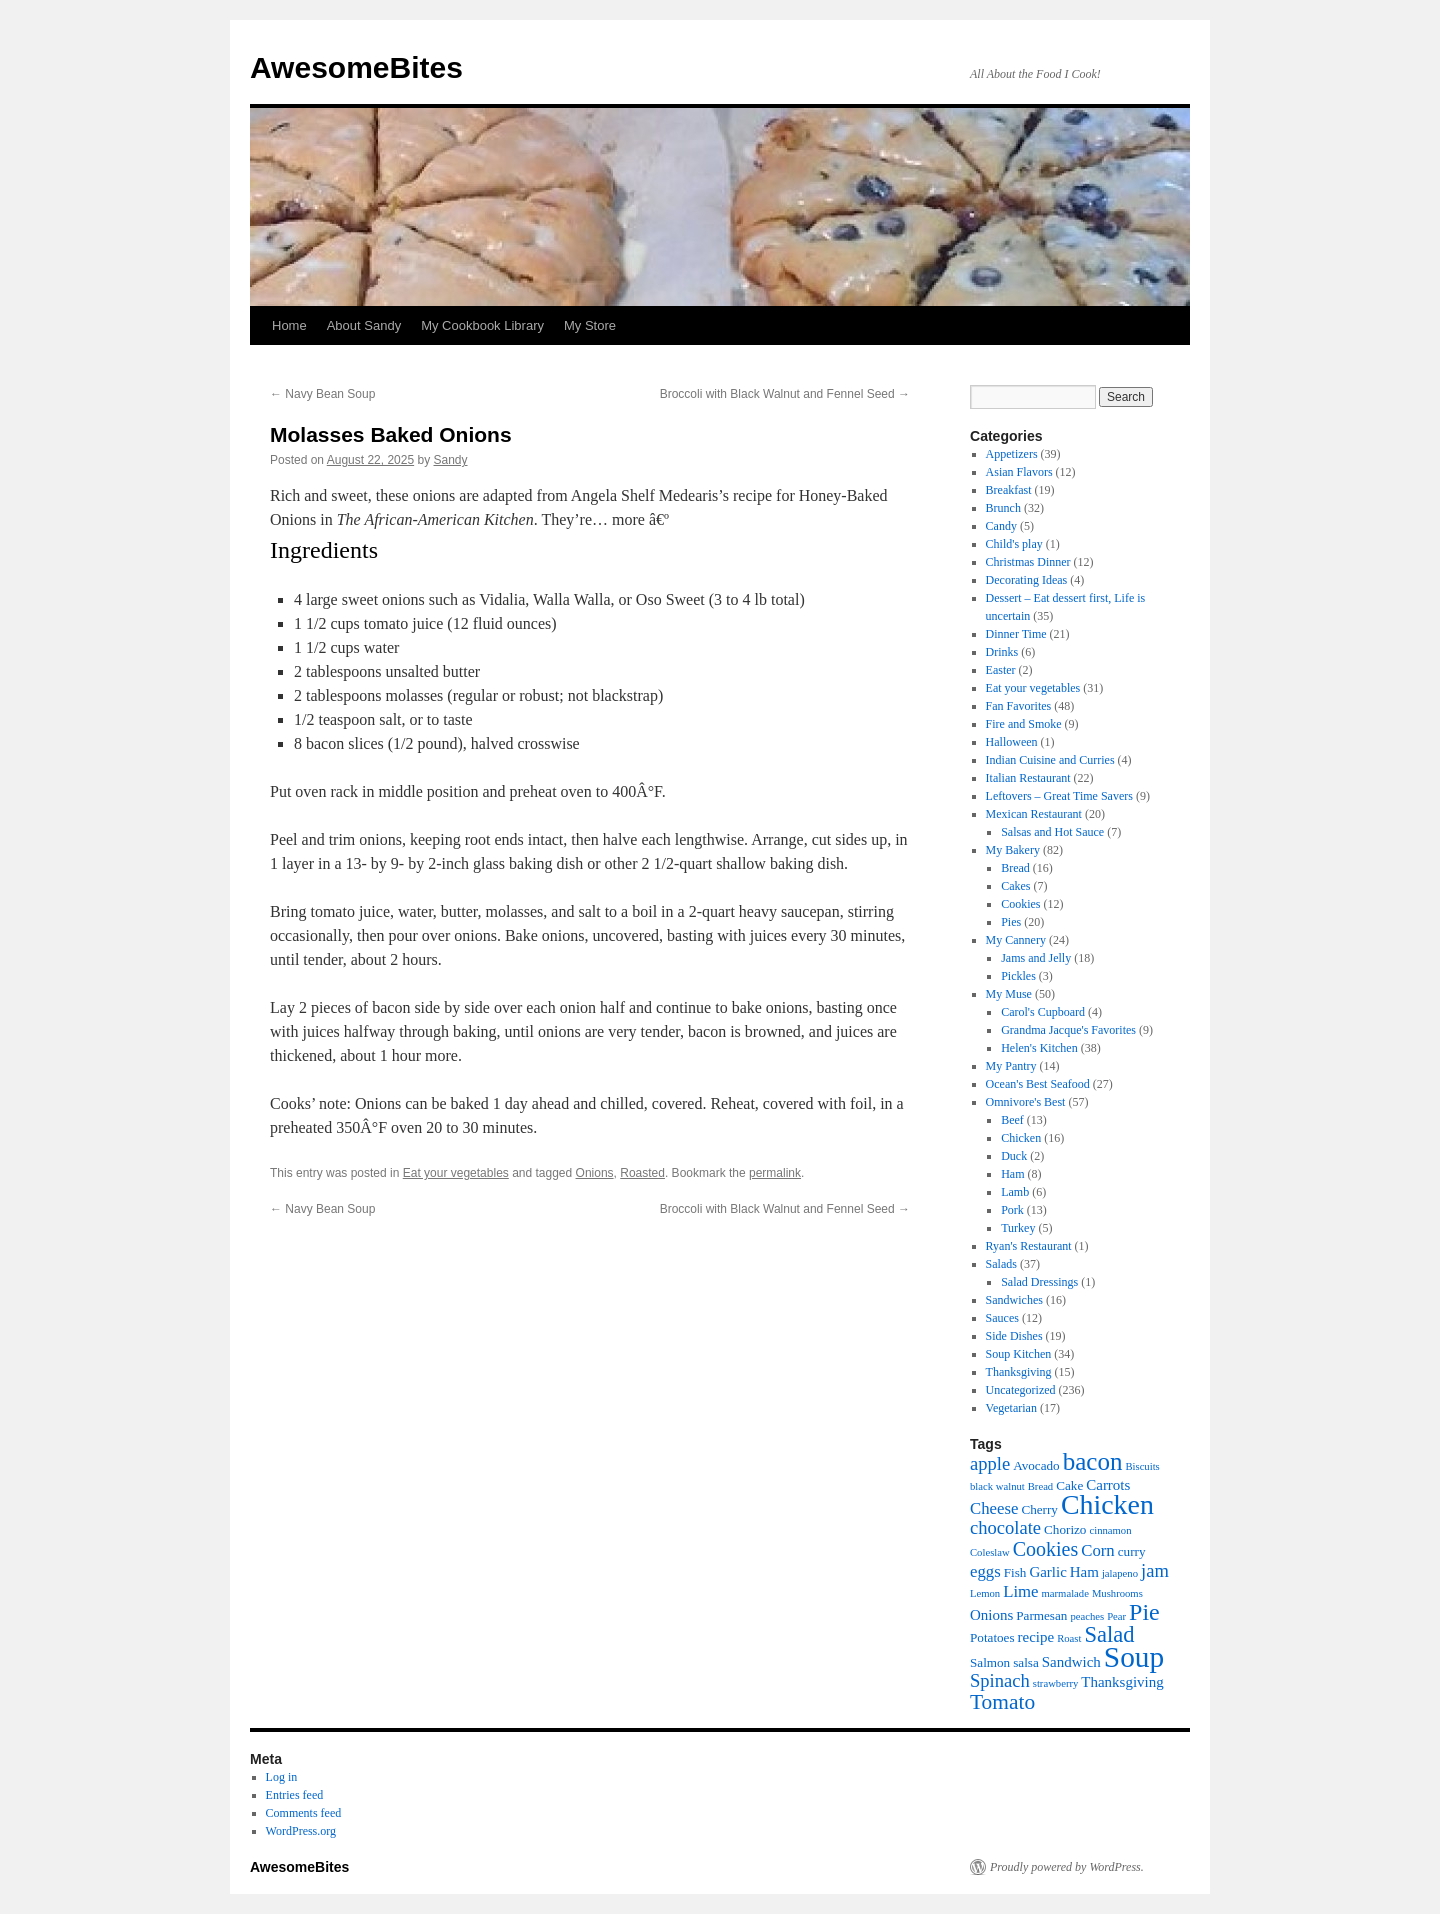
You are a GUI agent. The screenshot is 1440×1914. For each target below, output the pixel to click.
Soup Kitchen (1019, 1354)
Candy (1001, 526)
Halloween (1012, 742)
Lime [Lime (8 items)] (1020, 1591)
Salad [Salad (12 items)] (1109, 1634)
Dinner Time (1016, 634)
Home (289, 325)
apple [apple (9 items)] (990, 1463)
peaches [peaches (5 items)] (1087, 1616)
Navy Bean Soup (322, 394)
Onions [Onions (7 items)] (991, 1615)
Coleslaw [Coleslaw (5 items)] (990, 1552)
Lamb (1015, 1192)
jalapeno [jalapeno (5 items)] (1120, 1573)
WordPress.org (301, 1831)
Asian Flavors (1019, 472)
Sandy (451, 460)
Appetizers (1012, 454)
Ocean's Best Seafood (1038, 1084)
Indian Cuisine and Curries (1050, 760)
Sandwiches (1014, 1300)
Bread (1015, 868)
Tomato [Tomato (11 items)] (1002, 1702)
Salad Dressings (1039, 1282)
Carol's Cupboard (1043, 1012)
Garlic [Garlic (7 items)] (1047, 1572)
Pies (1011, 922)
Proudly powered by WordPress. (1067, 1867)
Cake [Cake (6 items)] (1069, 1485)
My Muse (1009, 994)
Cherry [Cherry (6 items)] (1039, 1509)
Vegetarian (1011, 1408)
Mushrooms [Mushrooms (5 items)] (1117, 1593)
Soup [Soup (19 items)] (1134, 1657)
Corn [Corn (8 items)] (1098, 1550)
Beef (1012, 1120)
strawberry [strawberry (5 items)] (1056, 1683)
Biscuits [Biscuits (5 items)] (1142, 1466)
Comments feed (304, 1813)
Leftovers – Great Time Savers (1059, 796)
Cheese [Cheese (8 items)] (994, 1508)
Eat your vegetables (456, 1173)
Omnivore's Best (1026, 1102)
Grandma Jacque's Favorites (1068, 1030)
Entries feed (295, 1795)
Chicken (1021, 1138)
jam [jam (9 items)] (1155, 1570)
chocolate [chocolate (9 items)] (1005, 1527)
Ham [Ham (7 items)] (1084, 1572)
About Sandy (364, 325)
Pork (1012, 1210)
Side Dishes (1014, 1336)
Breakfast (1009, 490)
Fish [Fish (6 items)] (1015, 1572)
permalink (775, 1173)
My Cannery (1016, 940)
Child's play (1014, 544)
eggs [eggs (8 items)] (985, 1571)
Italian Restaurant (1028, 778)
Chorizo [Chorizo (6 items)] (1065, 1529)
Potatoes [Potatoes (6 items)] (992, 1637)
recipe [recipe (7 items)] (1036, 1637)
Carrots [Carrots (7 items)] (1108, 1485)
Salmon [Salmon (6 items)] (990, 1662)
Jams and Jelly (1036, 958)
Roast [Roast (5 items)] (1069, 1638)
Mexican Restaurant (1034, 814)
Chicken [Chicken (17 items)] (1107, 1504)
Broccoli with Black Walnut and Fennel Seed (785, 394)
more (628, 519)
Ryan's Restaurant (1029, 1246)
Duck (1014, 1156)
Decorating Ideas (1027, 580)
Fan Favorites (1019, 706)
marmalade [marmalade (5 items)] (1065, 1593)
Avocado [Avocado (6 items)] (1036, 1465)
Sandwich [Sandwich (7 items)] (1071, 1662)
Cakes (1015, 886)
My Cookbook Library (482, 325)
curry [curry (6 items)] (1132, 1551)
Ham (1012, 1174)
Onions (595, 1173)
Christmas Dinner (1028, 562)
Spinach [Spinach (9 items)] (1000, 1680)
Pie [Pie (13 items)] (1144, 1612)
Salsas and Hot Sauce (1052, 832)
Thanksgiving (1019, 1372)
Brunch (1003, 508)
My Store (590, 325)
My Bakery (1013, 850)
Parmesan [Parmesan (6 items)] (1041, 1615)
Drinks (1002, 652)
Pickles (1018, 976)
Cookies (1020, 904)
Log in (282, 1777)
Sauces (1002, 1318)
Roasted (642, 1173)
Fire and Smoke (1024, 724)
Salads (1001, 1264)
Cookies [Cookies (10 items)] (1046, 1549)
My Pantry (1011, 1066)
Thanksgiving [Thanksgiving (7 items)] (1122, 1682)
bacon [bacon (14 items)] (1093, 1461)
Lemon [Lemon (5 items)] (985, 1593)
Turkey (1018, 1228)
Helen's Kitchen (1039, 1048)
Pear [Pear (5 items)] (1116, 1616)
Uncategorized (1021, 1390)
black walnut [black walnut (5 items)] (997, 1486)
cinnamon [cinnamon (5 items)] (1110, 1530)
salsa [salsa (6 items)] (1026, 1662)
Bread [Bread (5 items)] (1040, 1486)
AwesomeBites (356, 67)
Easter (1001, 670)
